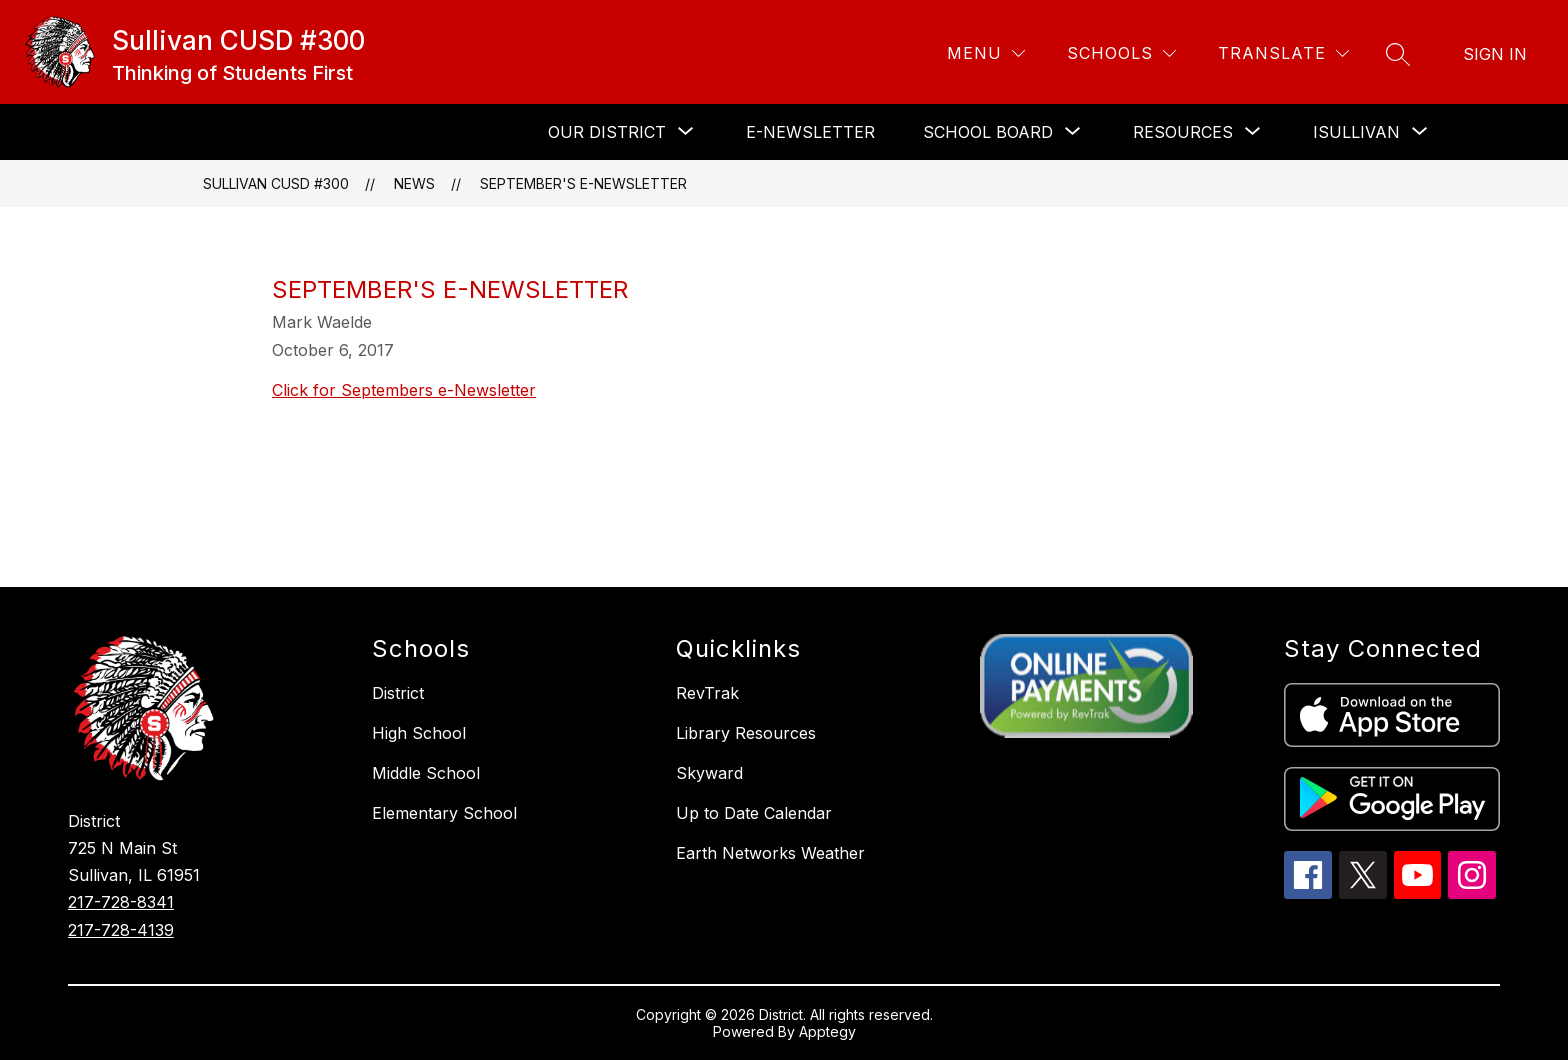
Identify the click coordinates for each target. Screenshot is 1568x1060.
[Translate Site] (1283, 53)
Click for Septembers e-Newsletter (404, 390)
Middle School (426, 773)
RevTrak (707, 693)
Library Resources (746, 733)
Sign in (1495, 54)
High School (419, 733)
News (414, 183)
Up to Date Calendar (754, 813)
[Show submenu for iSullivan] (1356, 132)
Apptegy (827, 1031)
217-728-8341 (121, 902)
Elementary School (444, 813)
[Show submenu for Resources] (1183, 132)
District (398, 693)
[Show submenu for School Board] (988, 132)
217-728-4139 (121, 930)
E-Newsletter (810, 132)
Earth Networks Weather (770, 853)
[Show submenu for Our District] (607, 132)
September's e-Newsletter (583, 183)
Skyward (709, 773)
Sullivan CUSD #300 (276, 183)
